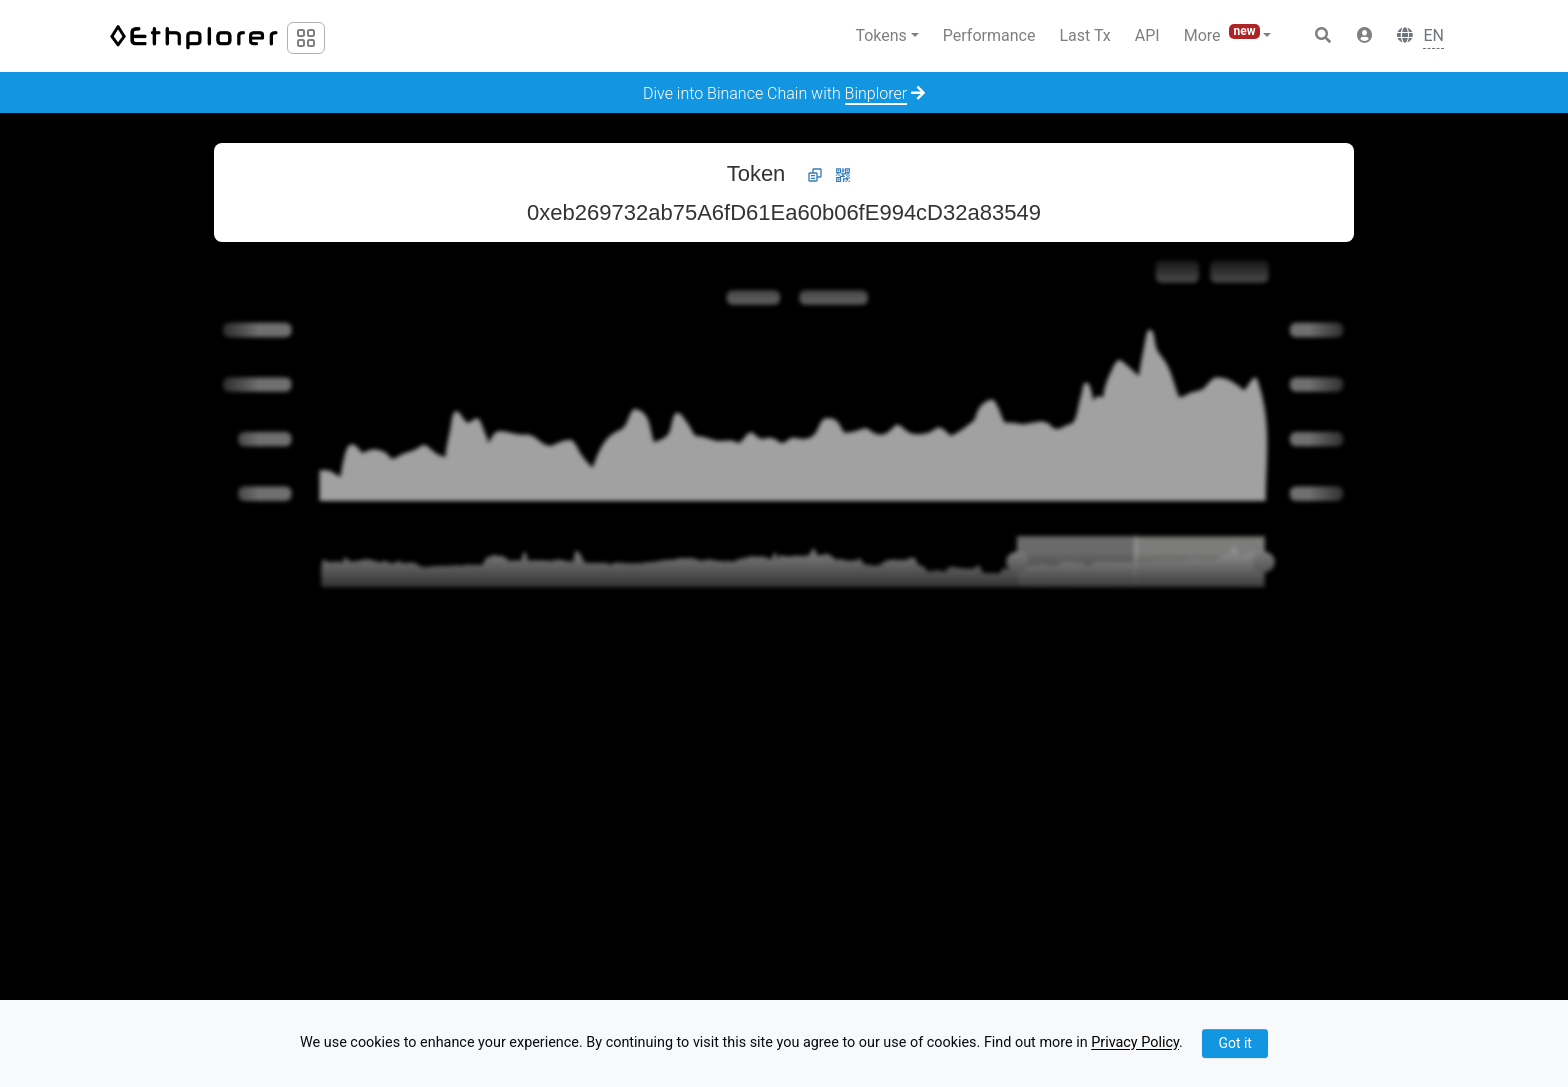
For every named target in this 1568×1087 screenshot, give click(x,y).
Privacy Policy (1135, 1043)
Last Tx (1084, 35)
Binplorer (876, 93)
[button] (1365, 36)
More (1224, 34)
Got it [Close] (1235, 1043)
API (1147, 35)
